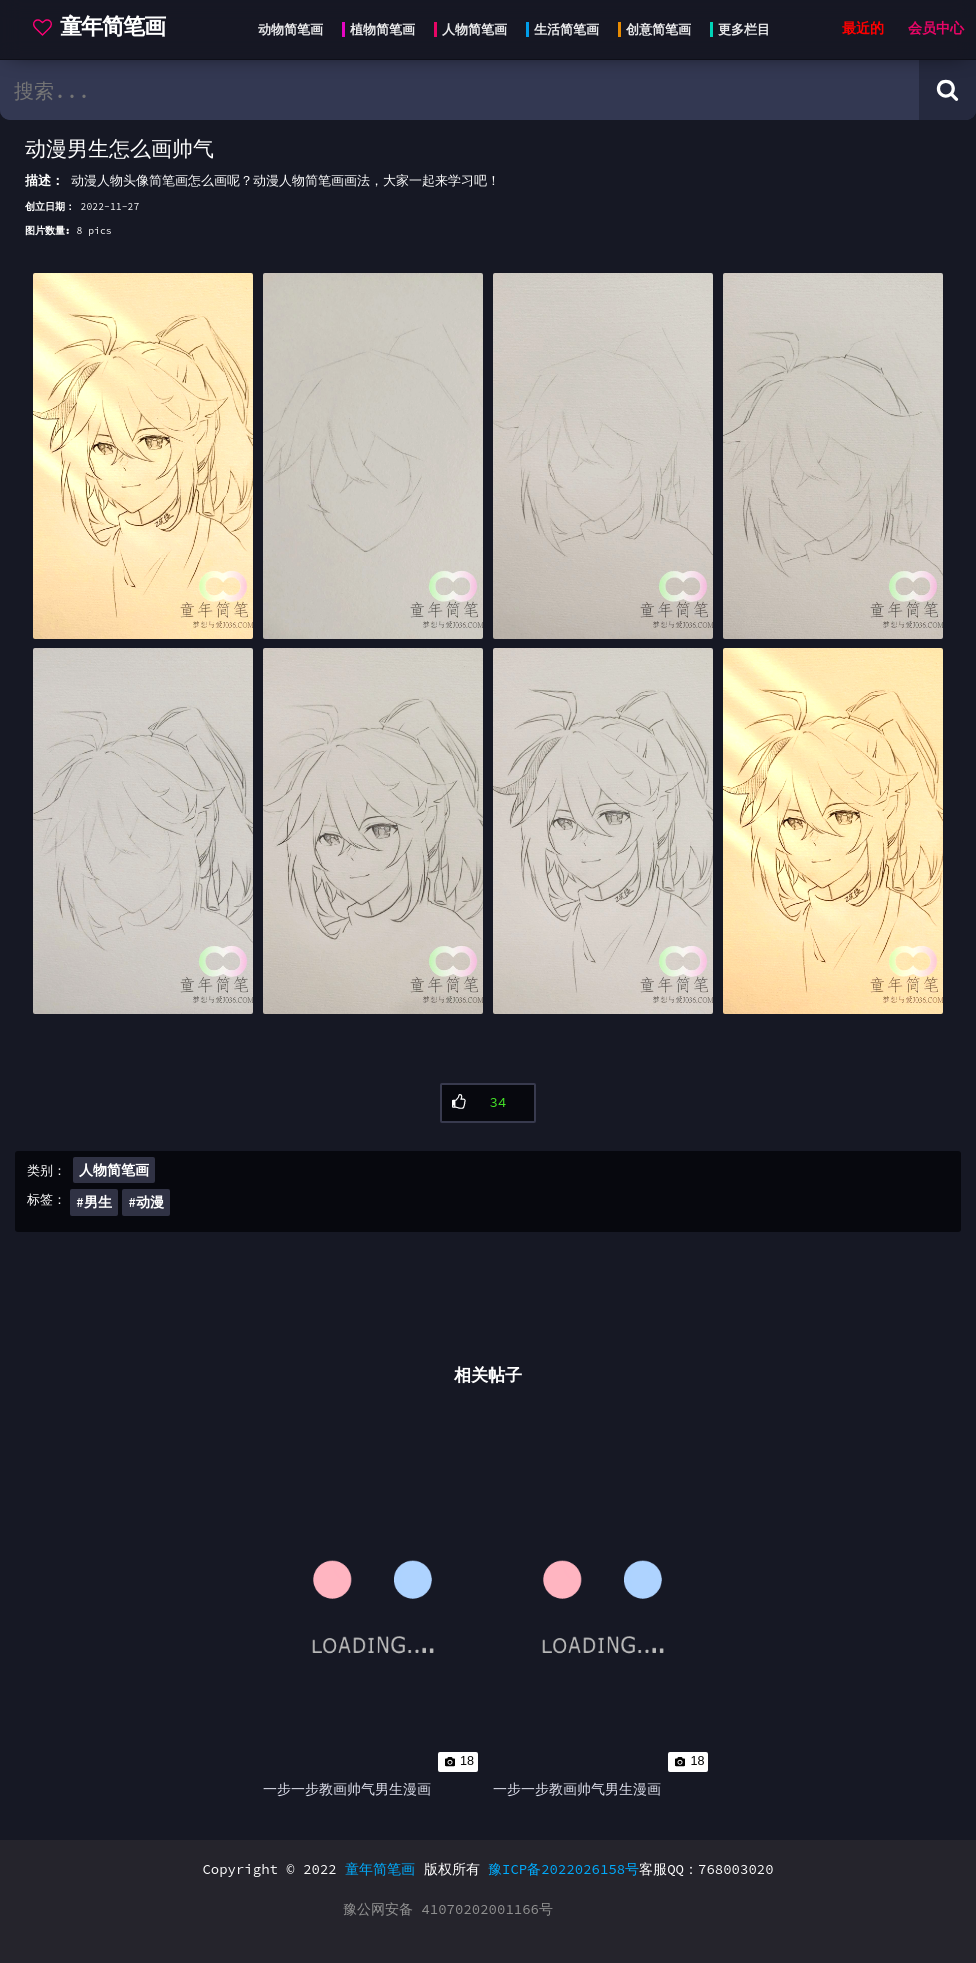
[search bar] (459, 90)
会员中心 (936, 28)
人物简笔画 (114, 1170)
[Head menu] (508, 30)
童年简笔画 (380, 1869)
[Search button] (947, 90)
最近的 (863, 28)
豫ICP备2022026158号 (563, 1869)
